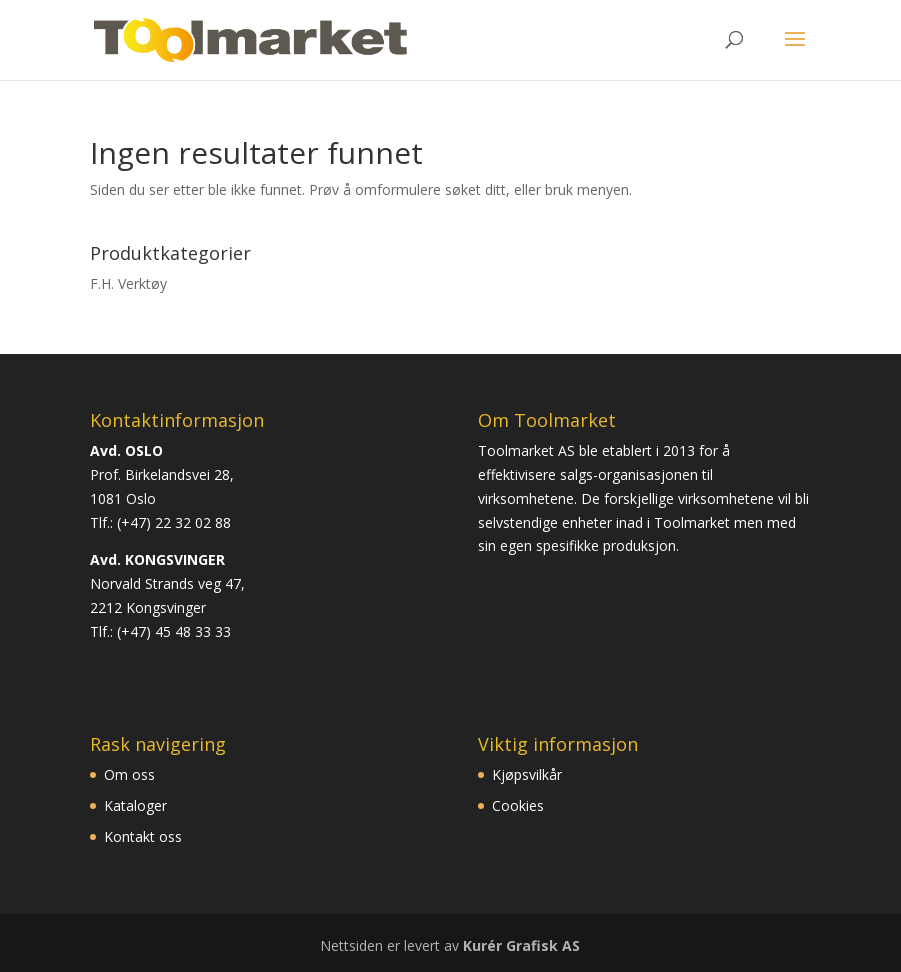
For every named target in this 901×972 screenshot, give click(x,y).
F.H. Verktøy (128, 283)
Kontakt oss (143, 836)
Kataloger (135, 805)
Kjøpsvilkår (527, 774)
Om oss (129, 774)
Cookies (518, 805)
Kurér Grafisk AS (521, 945)
